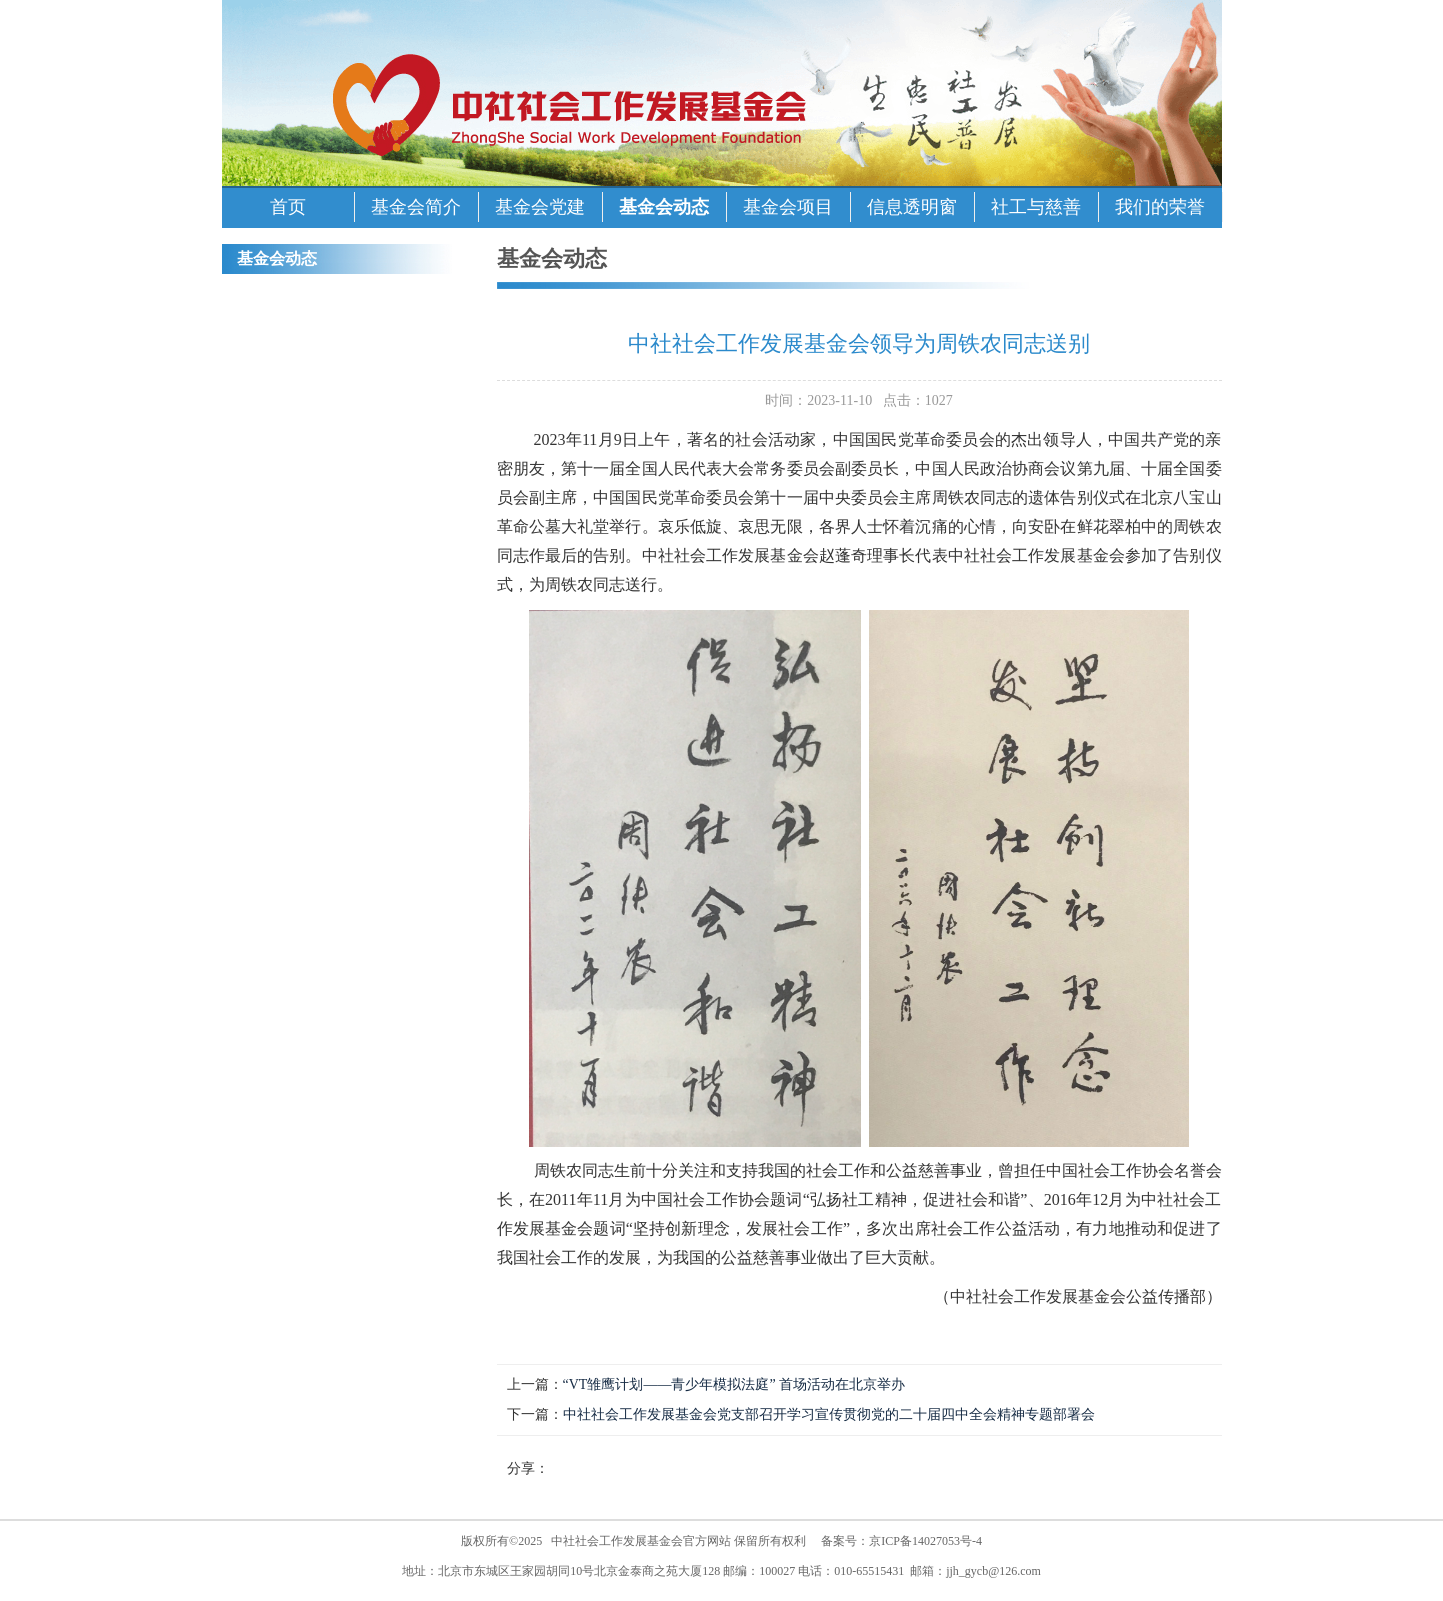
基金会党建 (540, 207)
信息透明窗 (912, 207)
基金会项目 (788, 207)
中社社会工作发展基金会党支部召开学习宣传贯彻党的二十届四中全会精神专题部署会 (829, 1414)
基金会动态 (664, 207)
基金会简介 (416, 207)
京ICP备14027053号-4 (925, 1541)
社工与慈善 (1036, 207)
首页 (288, 207)
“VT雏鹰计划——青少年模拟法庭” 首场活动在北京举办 (734, 1384)
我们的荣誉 (1160, 207)
